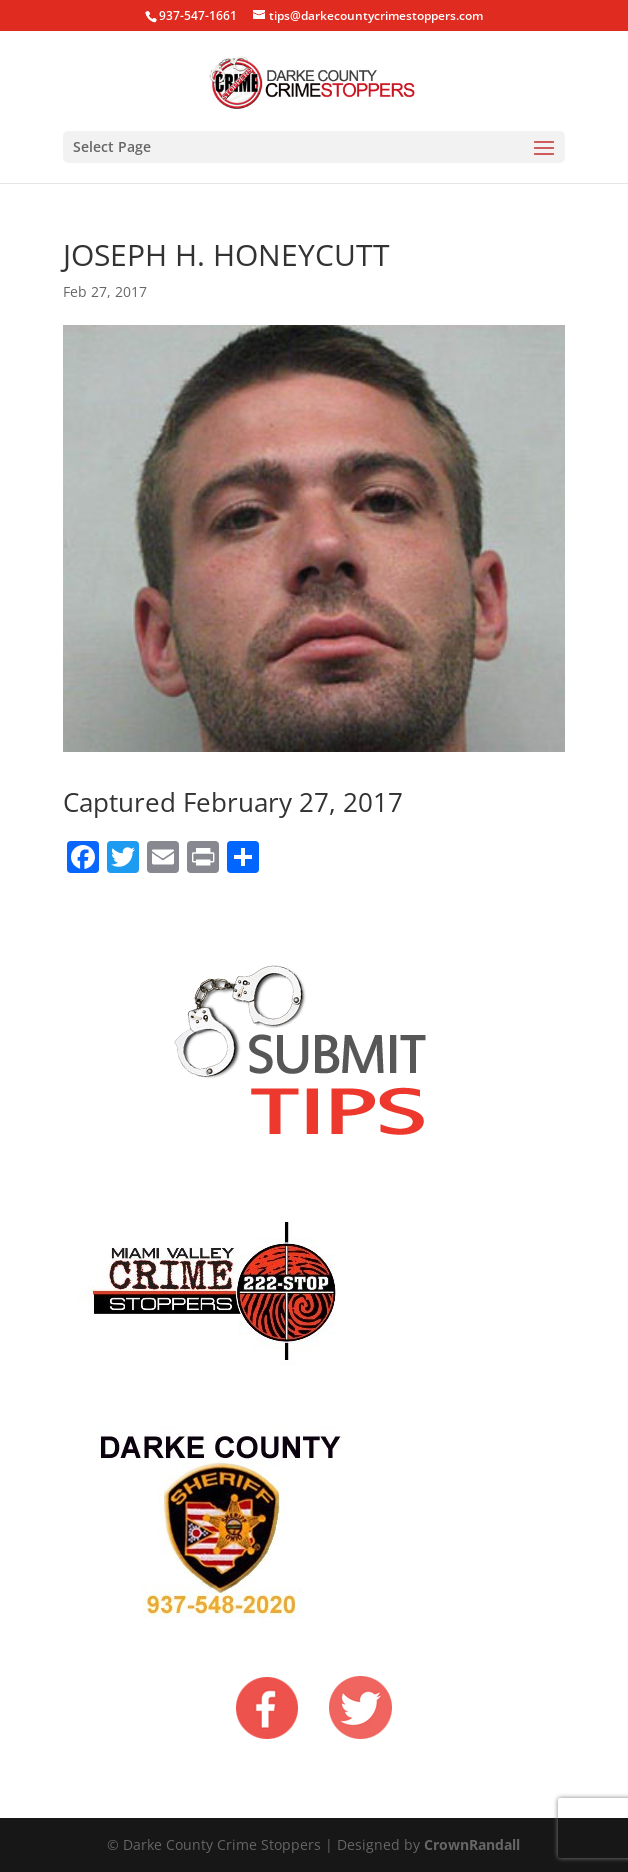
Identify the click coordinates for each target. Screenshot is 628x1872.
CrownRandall (472, 1844)
